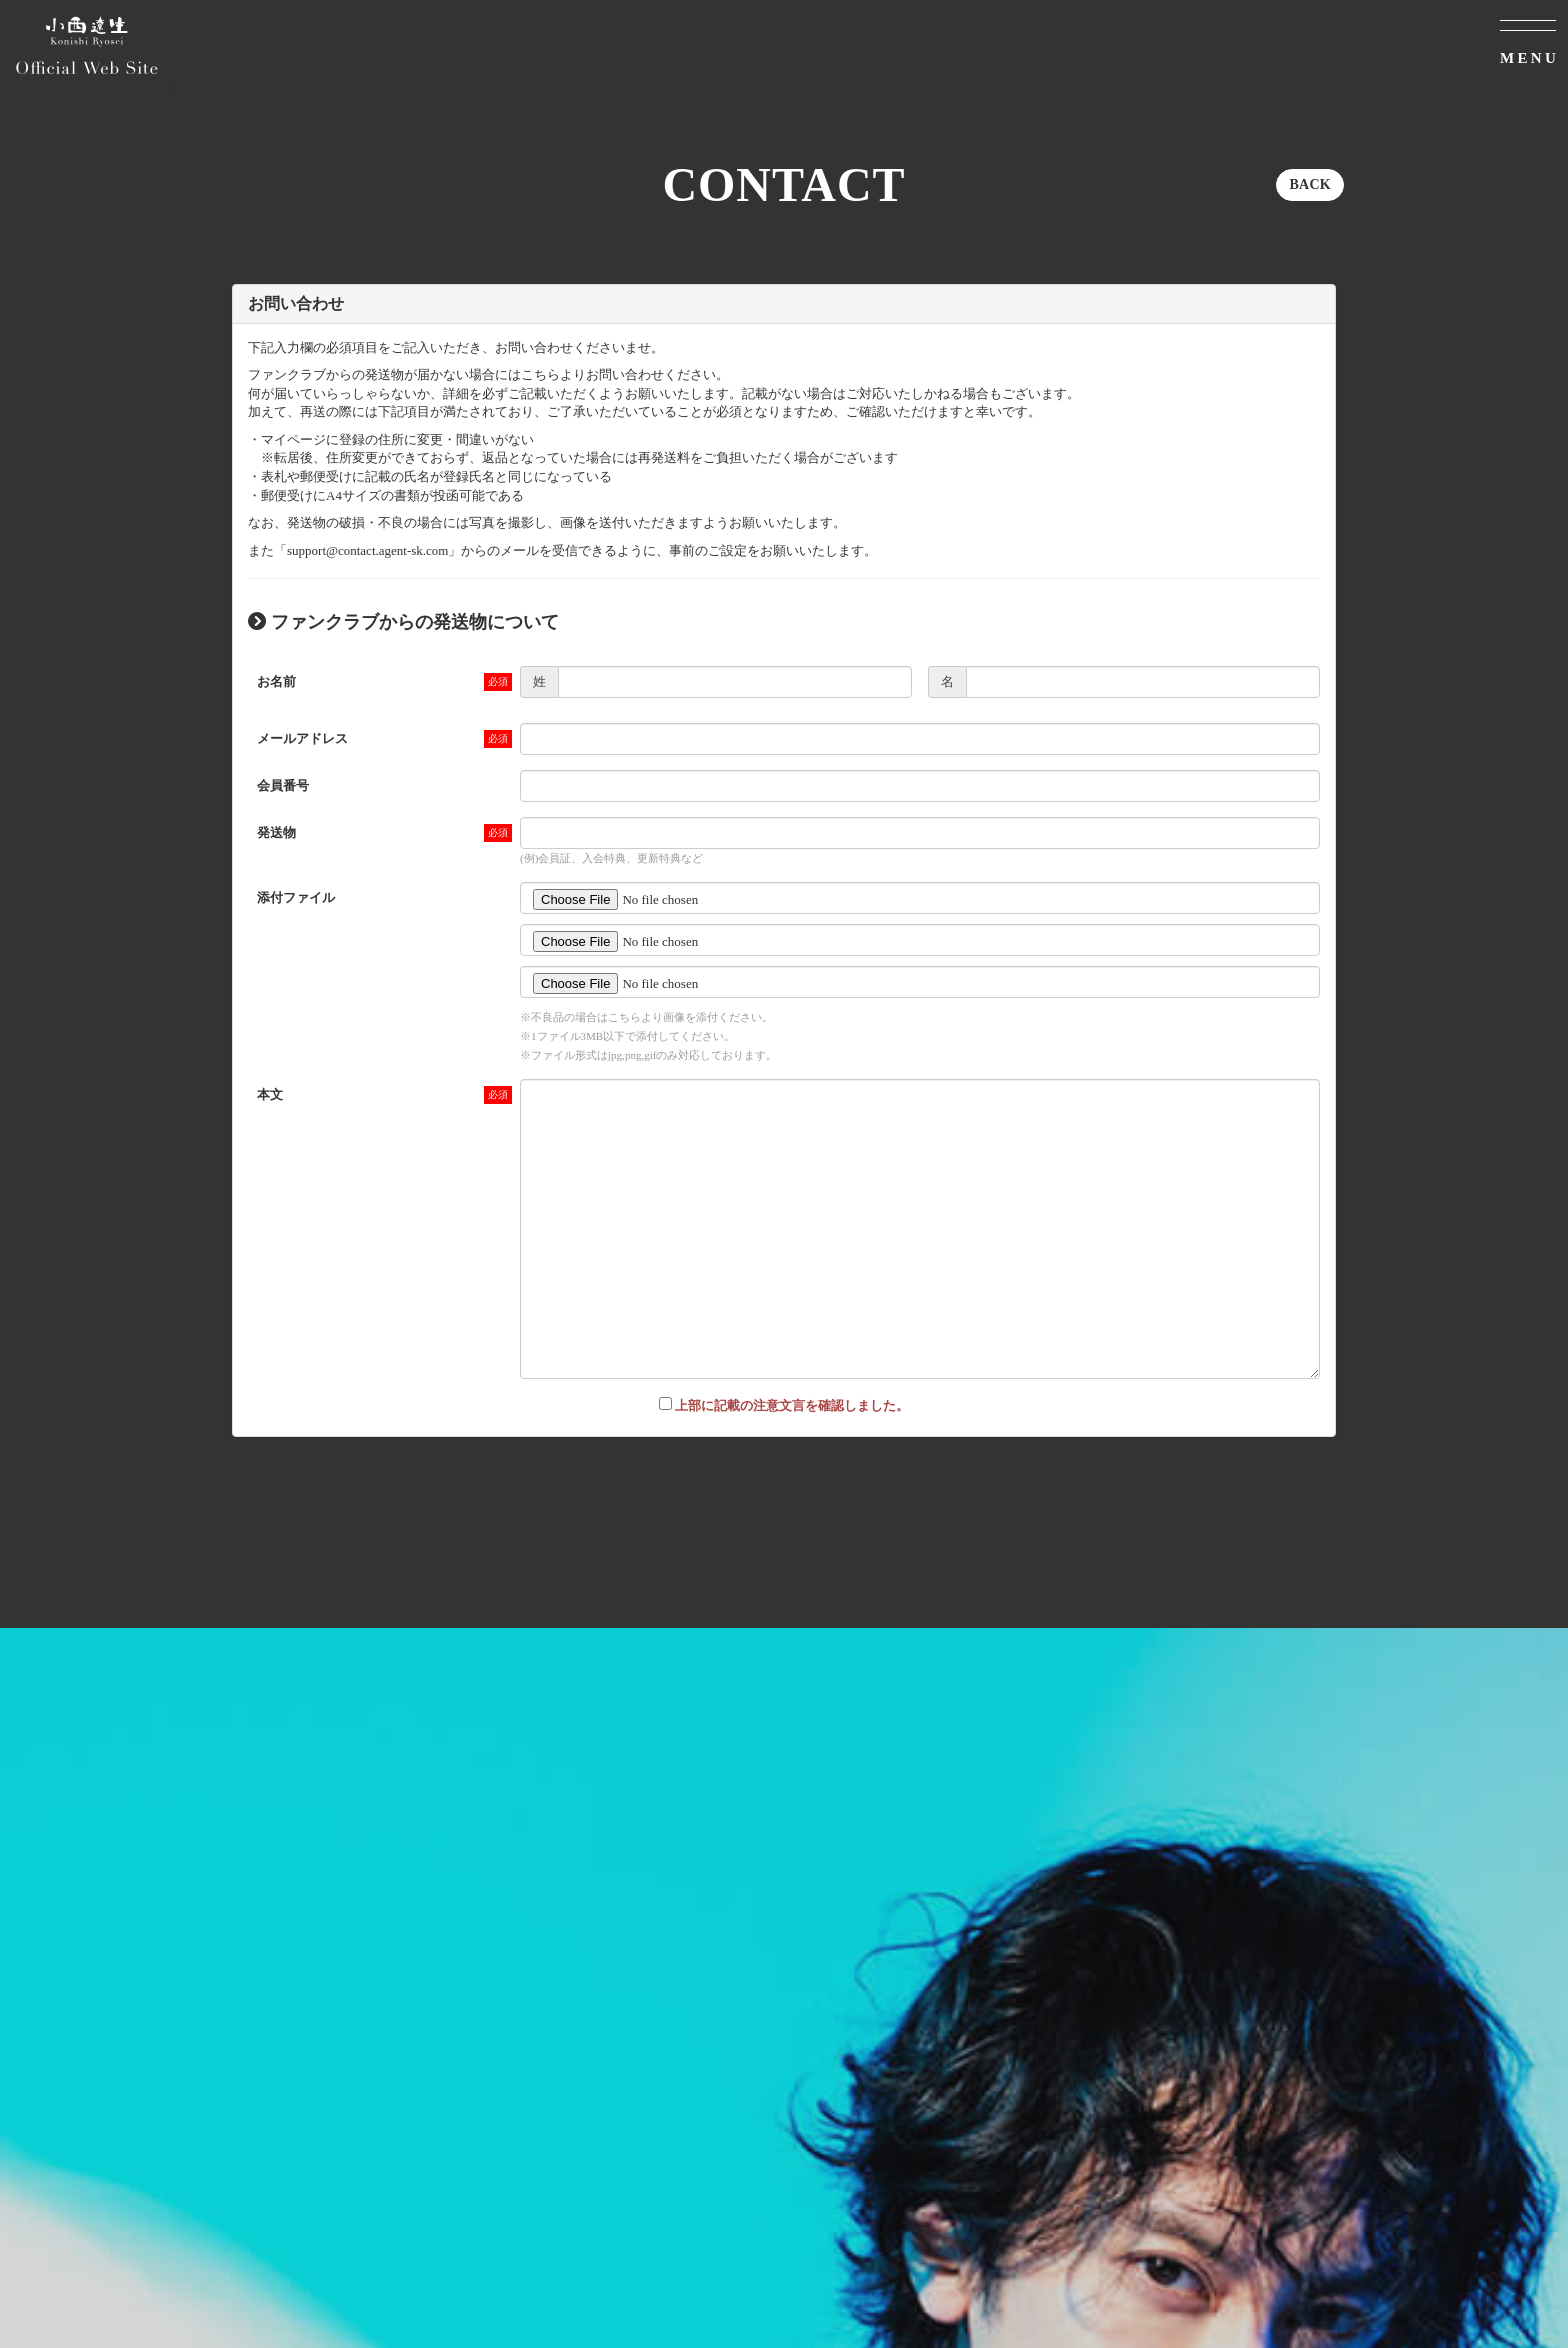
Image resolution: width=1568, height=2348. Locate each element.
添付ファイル (296, 897)
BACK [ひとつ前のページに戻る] (1310, 184)
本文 (270, 1094)
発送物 (276, 832)
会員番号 (283, 785)
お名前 (276, 681)
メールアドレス (302, 738)
